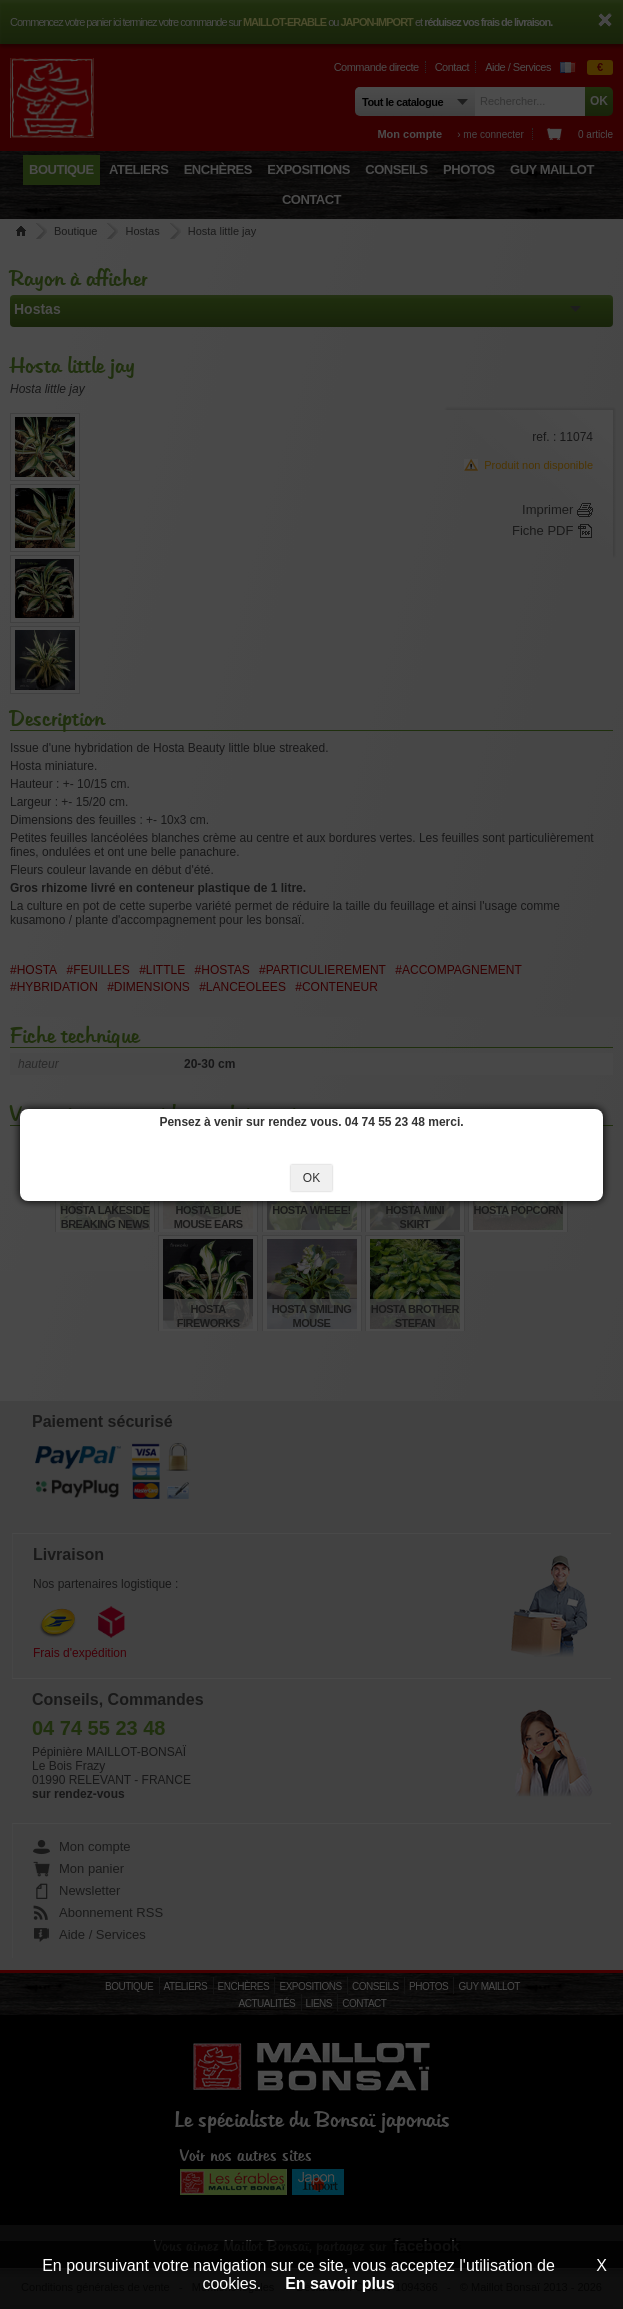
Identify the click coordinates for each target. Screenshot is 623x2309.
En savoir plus (339, 2283)
